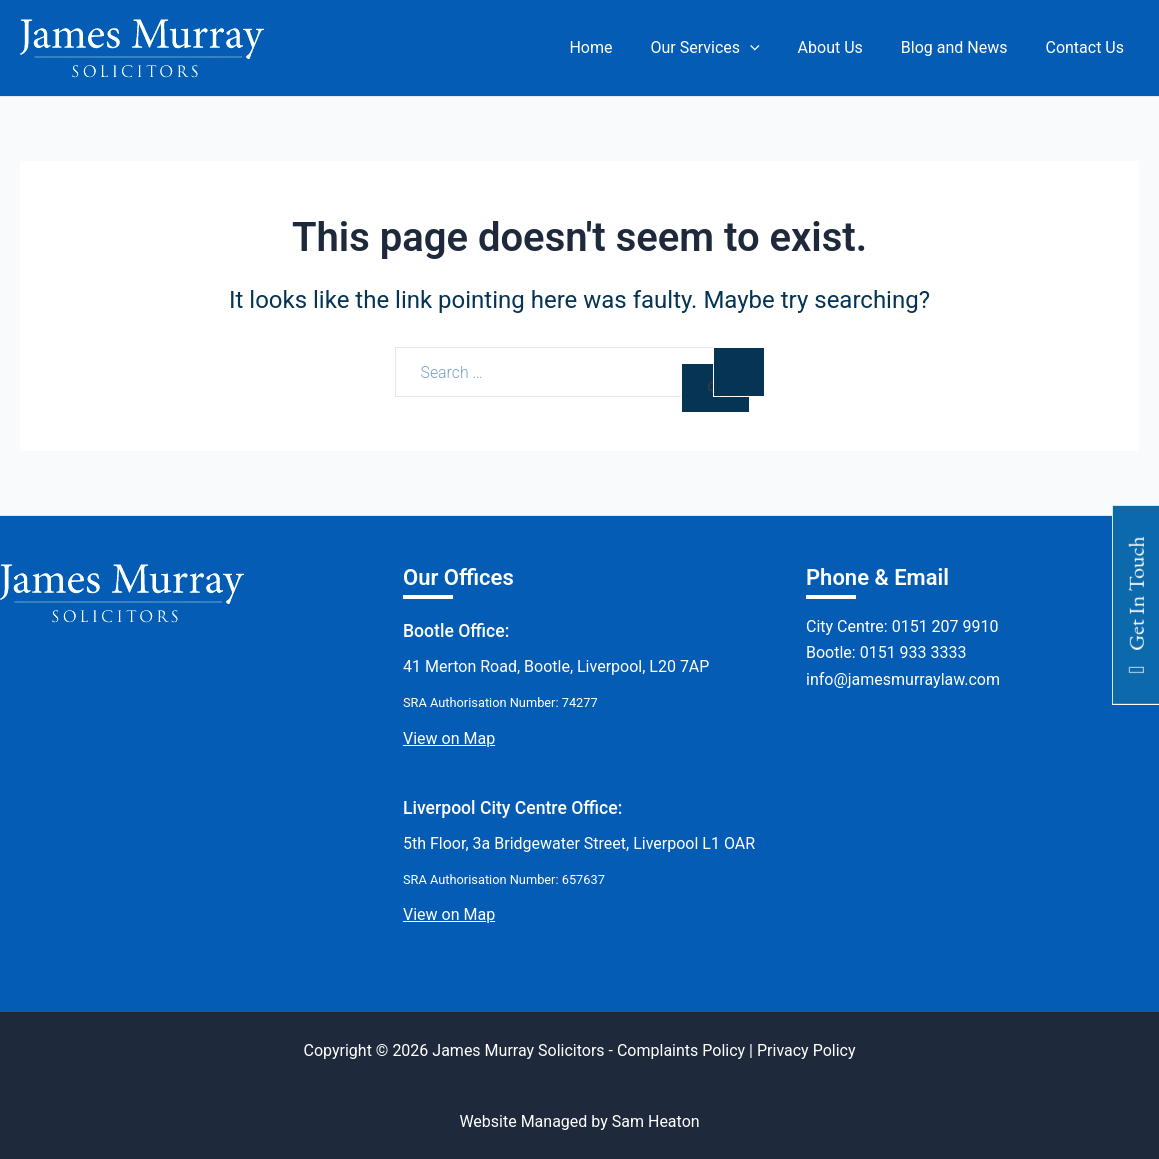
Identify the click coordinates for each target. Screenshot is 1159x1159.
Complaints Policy (681, 1050)
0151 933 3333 (913, 652)
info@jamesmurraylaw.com (903, 679)
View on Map (449, 738)
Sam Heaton (656, 1121)
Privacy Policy (806, 1050)
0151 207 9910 (945, 626)
